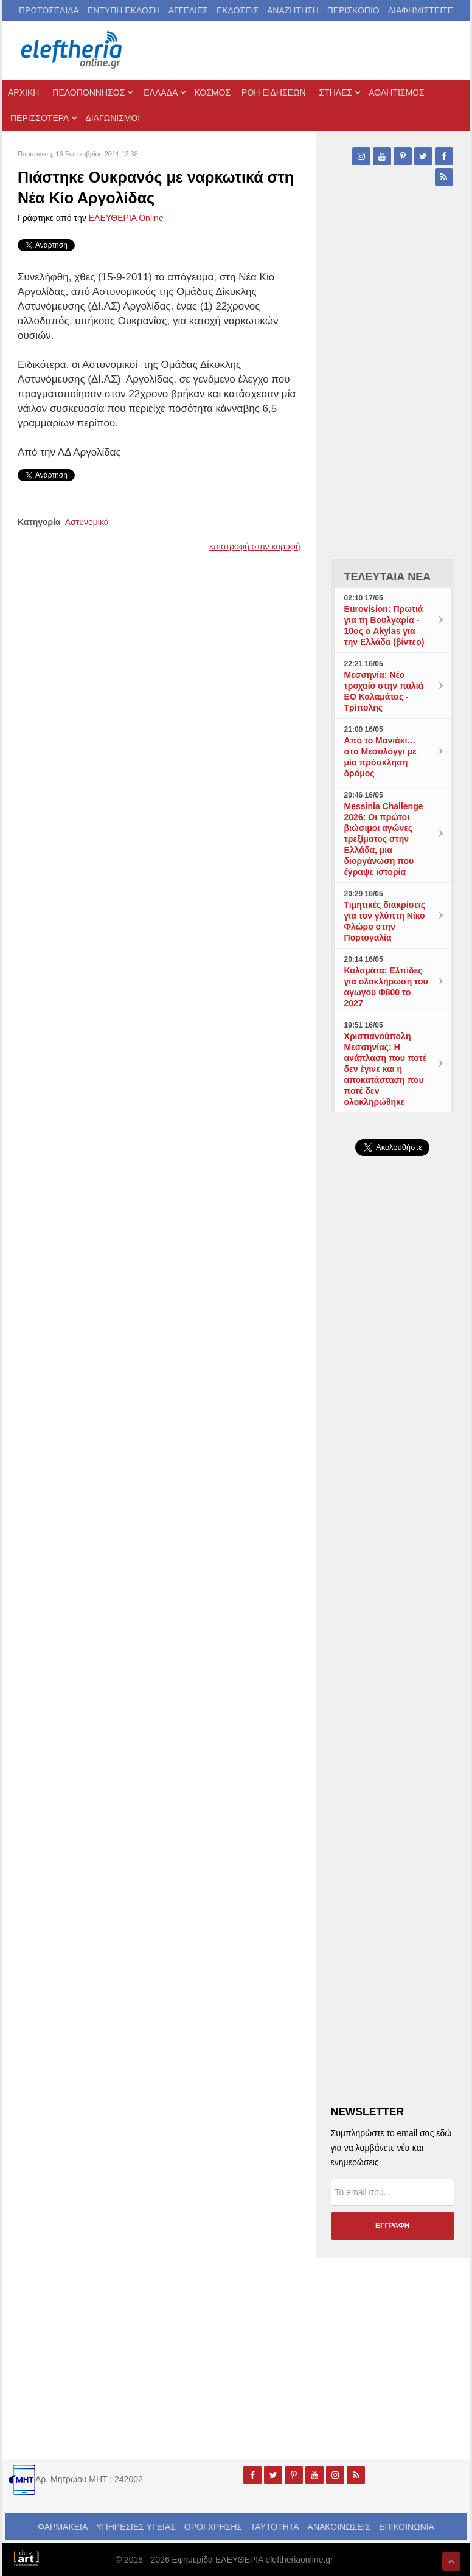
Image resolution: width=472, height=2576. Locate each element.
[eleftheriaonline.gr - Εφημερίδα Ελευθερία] (72, 50)
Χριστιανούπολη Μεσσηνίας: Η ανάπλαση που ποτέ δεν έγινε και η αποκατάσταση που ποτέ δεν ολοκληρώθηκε (385, 1069)
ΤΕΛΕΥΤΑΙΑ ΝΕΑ (387, 577)
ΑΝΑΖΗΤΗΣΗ (293, 10)
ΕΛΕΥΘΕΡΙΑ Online (126, 218)
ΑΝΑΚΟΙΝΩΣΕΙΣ (339, 2527)
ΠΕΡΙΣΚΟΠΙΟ (353, 10)
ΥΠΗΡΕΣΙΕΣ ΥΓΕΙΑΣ (136, 2527)
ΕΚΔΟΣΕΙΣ (238, 10)
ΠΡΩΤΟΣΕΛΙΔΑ (49, 10)
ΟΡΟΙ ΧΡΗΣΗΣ (213, 2527)
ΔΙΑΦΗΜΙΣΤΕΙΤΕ (420, 10)
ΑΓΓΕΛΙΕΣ (188, 10)
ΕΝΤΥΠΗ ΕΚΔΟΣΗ (124, 10)
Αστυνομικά (87, 522)
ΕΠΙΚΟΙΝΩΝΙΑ (406, 2527)
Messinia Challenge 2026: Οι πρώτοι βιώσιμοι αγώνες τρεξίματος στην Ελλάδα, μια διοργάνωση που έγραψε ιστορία (383, 839)
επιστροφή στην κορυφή (254, 546)
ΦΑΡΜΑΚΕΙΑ (63, 2527)
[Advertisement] (392, 1430)
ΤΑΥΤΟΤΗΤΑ (275, 2527)
